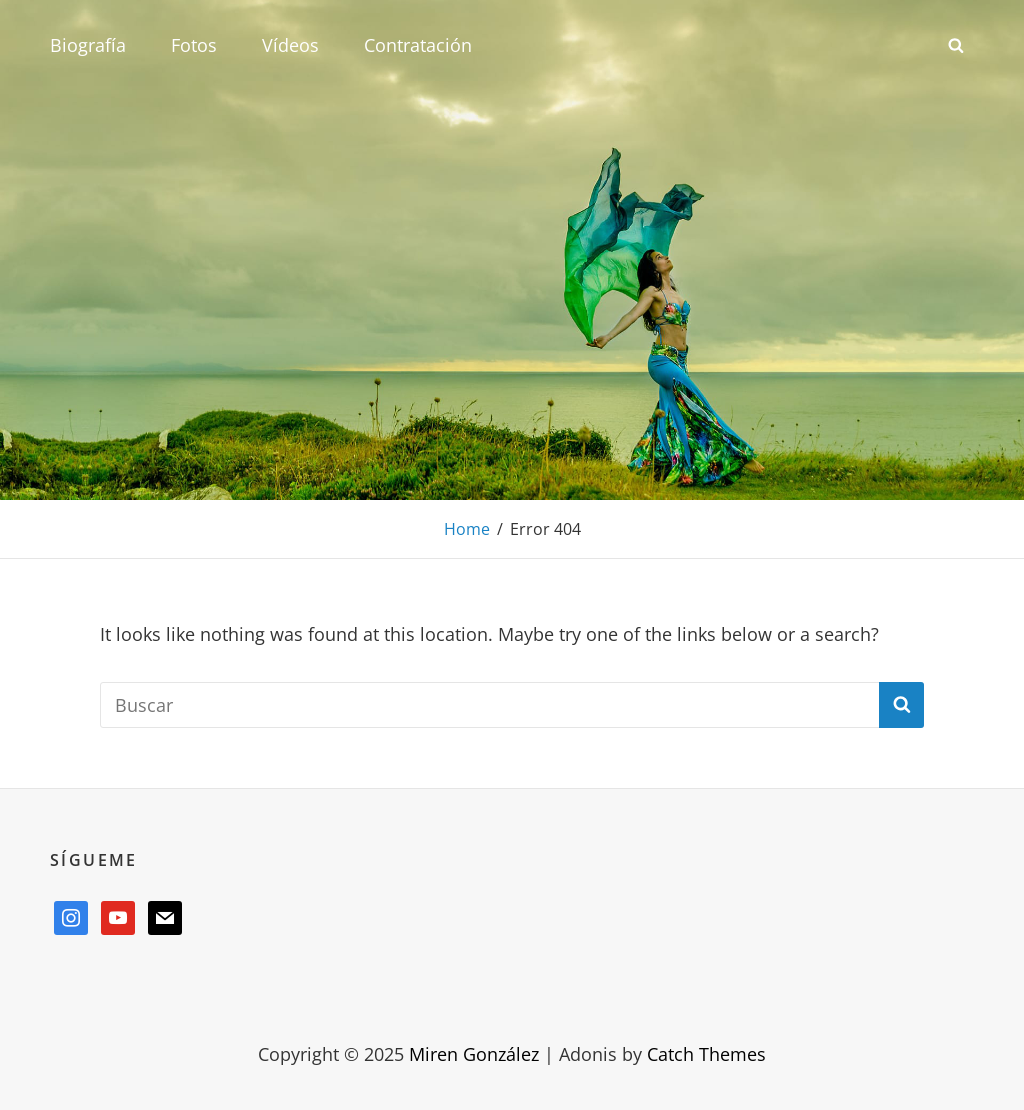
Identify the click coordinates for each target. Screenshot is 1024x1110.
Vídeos (290, 45)
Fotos (194, 45)
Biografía (88, 45)
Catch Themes (706, 1054)
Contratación (418, 45)
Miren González (474, 1054)
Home (467, 529)
